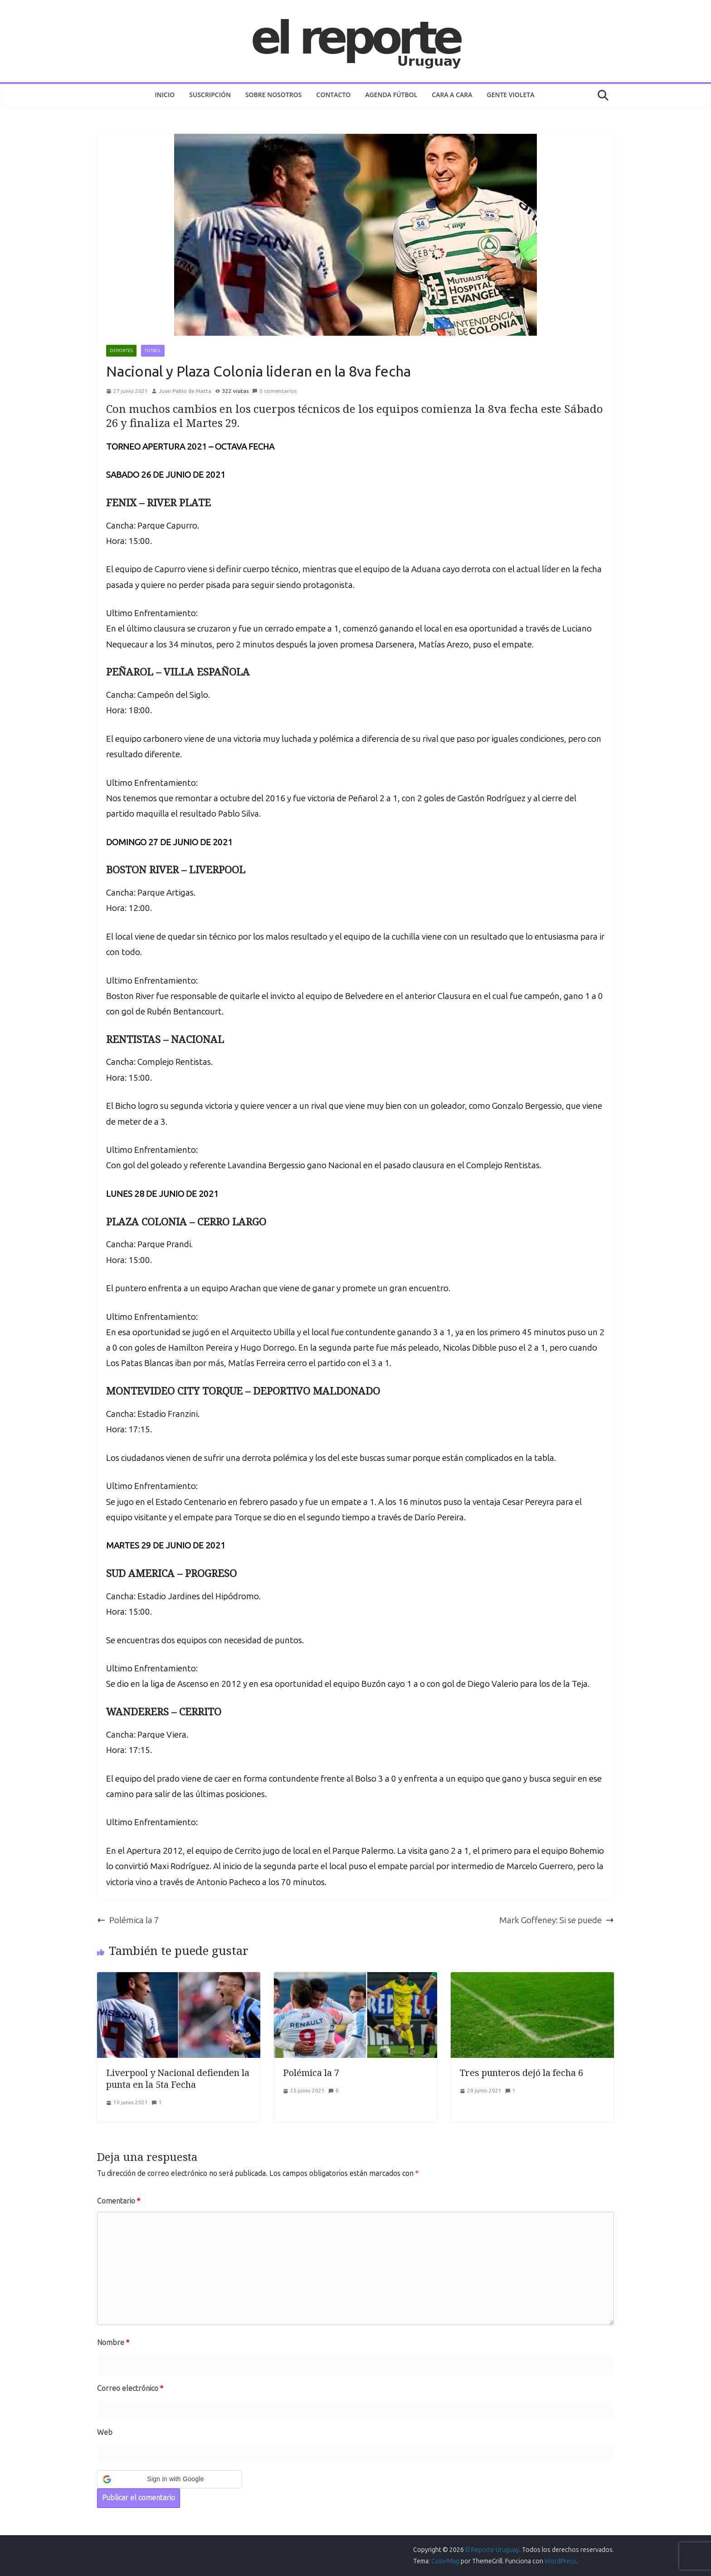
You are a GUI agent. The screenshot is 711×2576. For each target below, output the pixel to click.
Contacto (334, 94)
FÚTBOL (153, 350)
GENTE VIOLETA (511, 94)
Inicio (165, 94)
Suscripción (210, 94)
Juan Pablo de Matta (185, 391)
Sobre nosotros (273, 94)
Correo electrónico (130, 2388)
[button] (169, 2479)
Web (104, 2432)
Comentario (118, 2201)
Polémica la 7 (128, 1920)
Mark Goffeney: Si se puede (556, 1920)
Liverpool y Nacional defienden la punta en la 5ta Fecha (177, 2079)
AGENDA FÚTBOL (391, 94)
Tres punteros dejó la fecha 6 (521, 2073)
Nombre (113, 2342)
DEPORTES (121, 350)
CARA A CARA (452, 94)
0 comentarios (274, 391)
